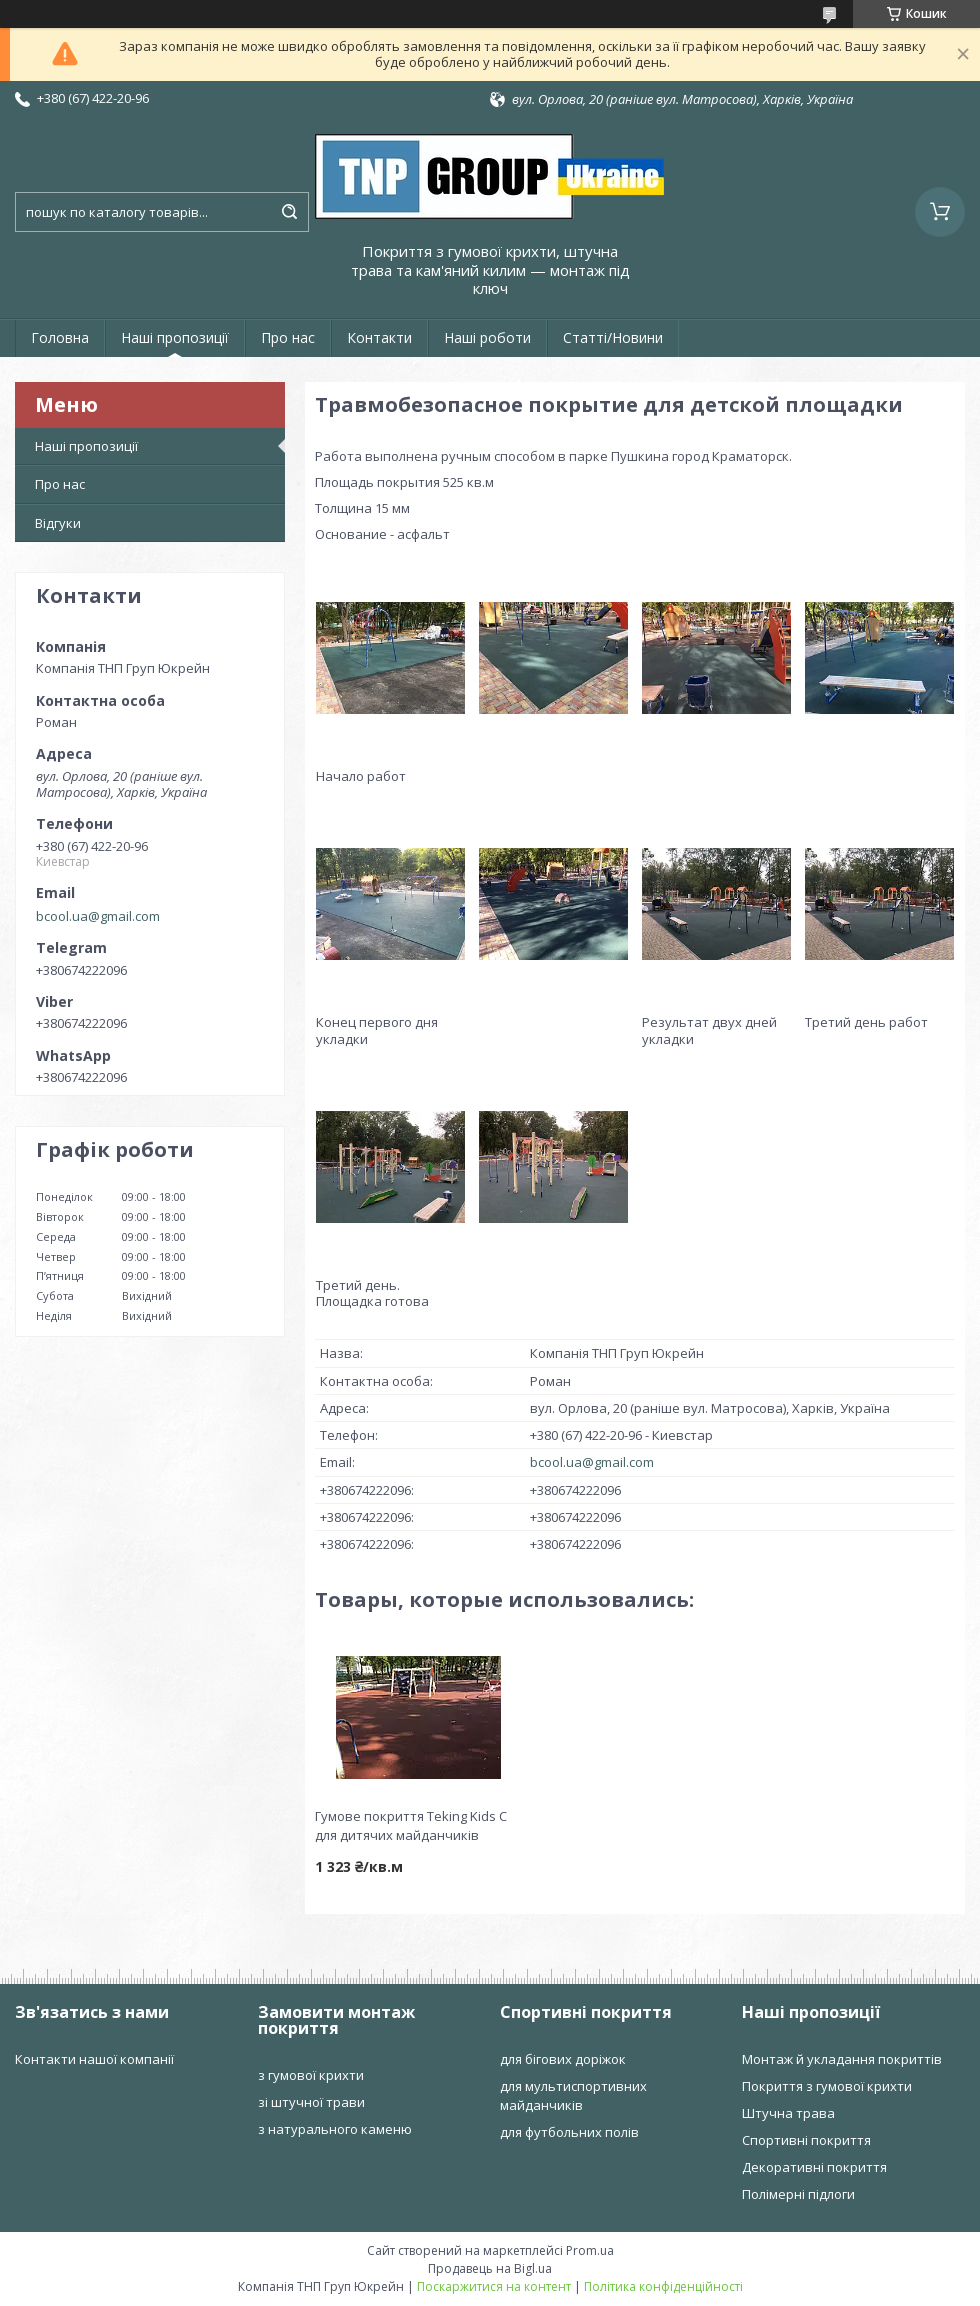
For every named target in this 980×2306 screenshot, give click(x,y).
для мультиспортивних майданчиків (573, 2095)
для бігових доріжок (563, 2059)
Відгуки (58, 523)
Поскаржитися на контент (494, 2286)
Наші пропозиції (175, 337)
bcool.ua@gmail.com (98, 916)
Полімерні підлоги (798, 2194)
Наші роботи (487, 337)
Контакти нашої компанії (94, 2059)
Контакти (379, 337)
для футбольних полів (569, 2132)
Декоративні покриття (814, 2167)
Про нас (288, 337)
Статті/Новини (613, 337)
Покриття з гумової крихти (827, 2086)
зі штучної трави (311, 2102)
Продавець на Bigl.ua (490, 2268)
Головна (60, 337)
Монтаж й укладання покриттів (842, 2059)
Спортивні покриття (806, 2140)
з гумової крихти (311, 2075)
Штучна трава (788, 2113)
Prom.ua (590, 2250)
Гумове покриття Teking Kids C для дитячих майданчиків (411, 1825)
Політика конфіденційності (663, 2286)
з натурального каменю (335, 2129)
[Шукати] (289, 212)
